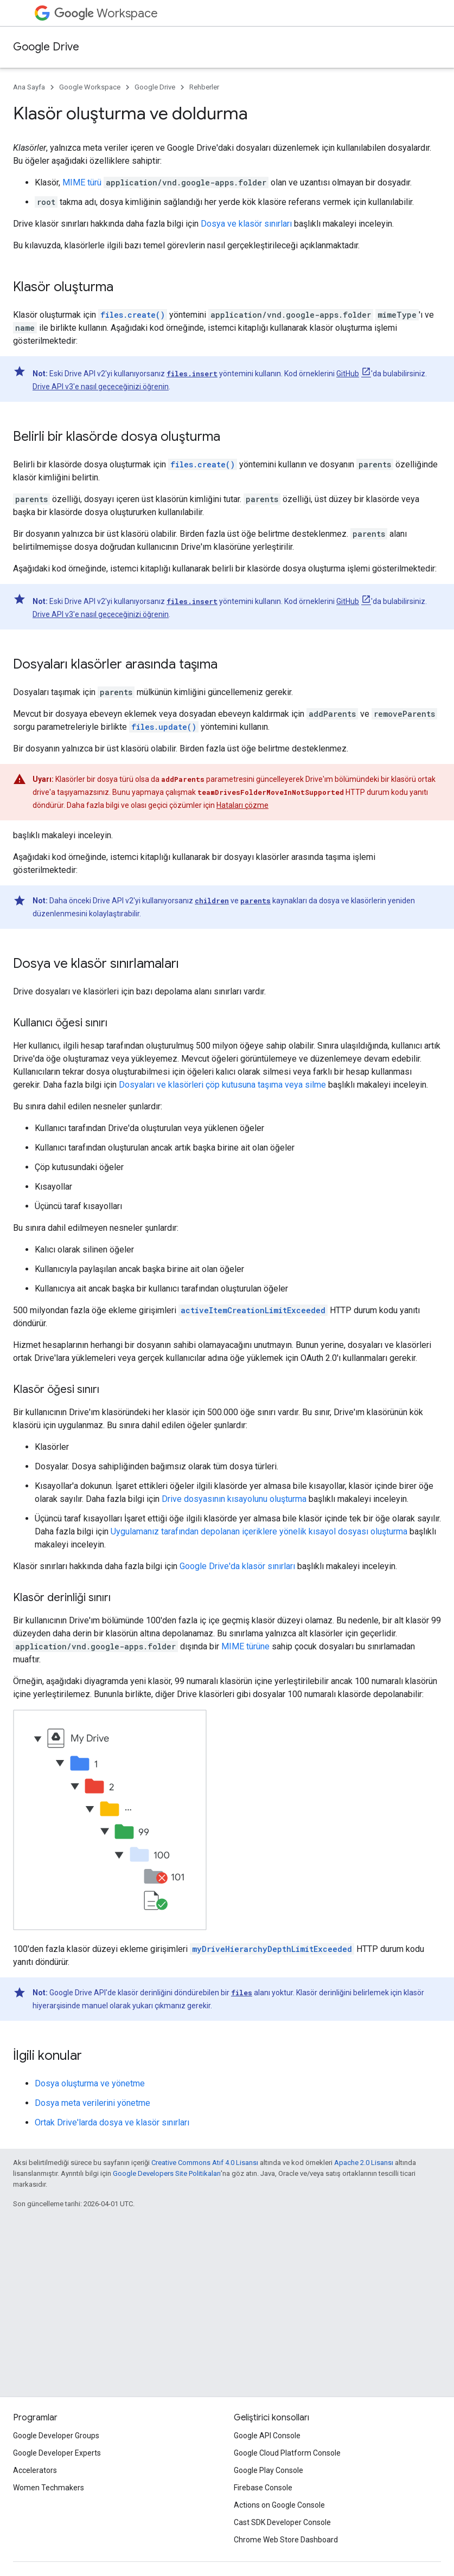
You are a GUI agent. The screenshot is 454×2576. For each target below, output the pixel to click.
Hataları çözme (242, 805)
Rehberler (204, 87)
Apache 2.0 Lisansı (363, 2163)
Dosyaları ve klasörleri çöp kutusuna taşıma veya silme (222, 1085)
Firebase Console (263, 2487)
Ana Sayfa (29, 87)
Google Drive (46, 47)
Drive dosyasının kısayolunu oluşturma (234, 1499)
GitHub (347, 373)
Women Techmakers (48, 2487)
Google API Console (267, 2435)
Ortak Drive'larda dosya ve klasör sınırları (112, 2122)
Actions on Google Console (279, 2505)
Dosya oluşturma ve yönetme (90, 2083)
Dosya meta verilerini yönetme (92, 2103)
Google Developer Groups (56, 2435)
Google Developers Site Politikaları (167, 2173)
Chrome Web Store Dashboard (286, 2539)
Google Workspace (89, 87)
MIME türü (81, 182)
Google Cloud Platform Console (287, 2453)
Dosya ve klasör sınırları (246, 224)
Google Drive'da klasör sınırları (237, 1566)
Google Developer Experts (57, 2453)
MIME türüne (245, 1646)
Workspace (106, 13)
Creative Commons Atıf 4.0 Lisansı (204, 2163)
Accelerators (35, 2470)
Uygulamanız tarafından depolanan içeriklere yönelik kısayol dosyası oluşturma (259, 1531)
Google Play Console (268, 2470)
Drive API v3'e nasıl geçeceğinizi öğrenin (101, 386)
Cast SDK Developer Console (282, 2522)
